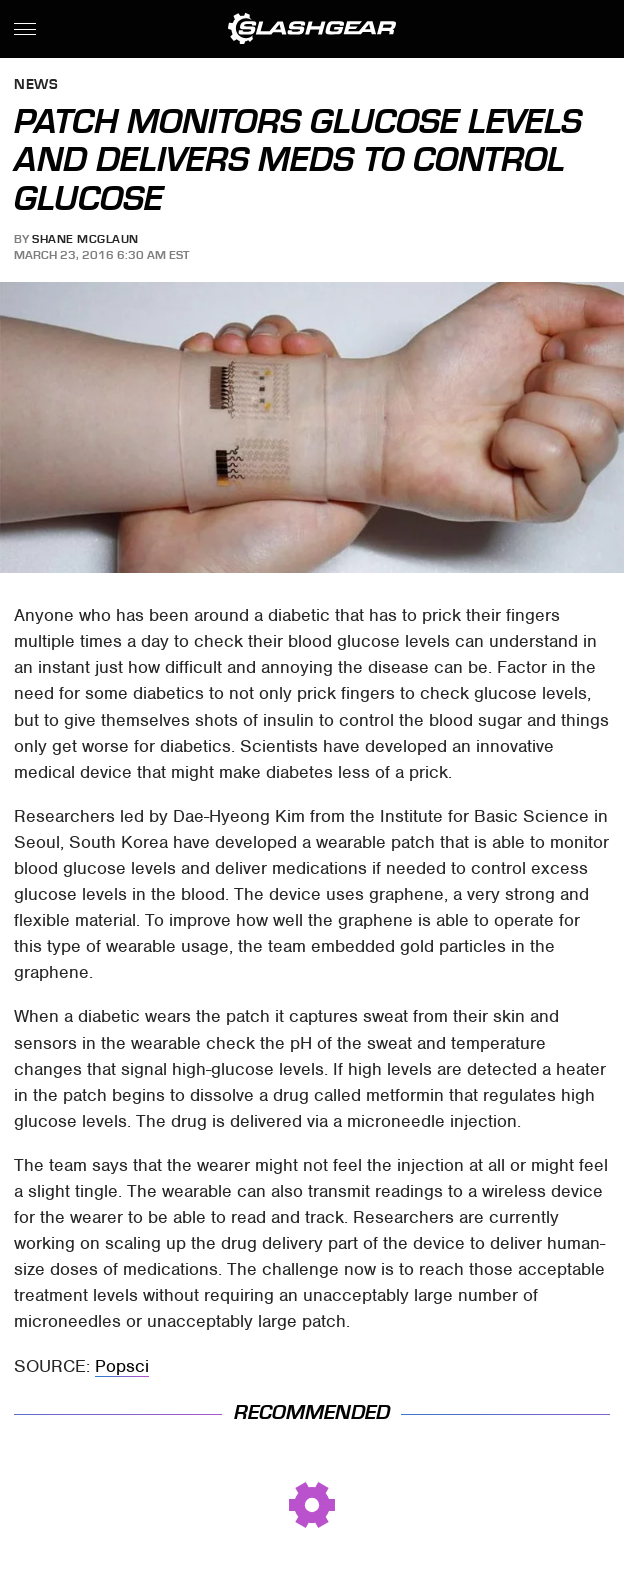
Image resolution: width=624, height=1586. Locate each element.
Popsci (122, 1366)
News (36, 85)
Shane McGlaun (85, 239)
